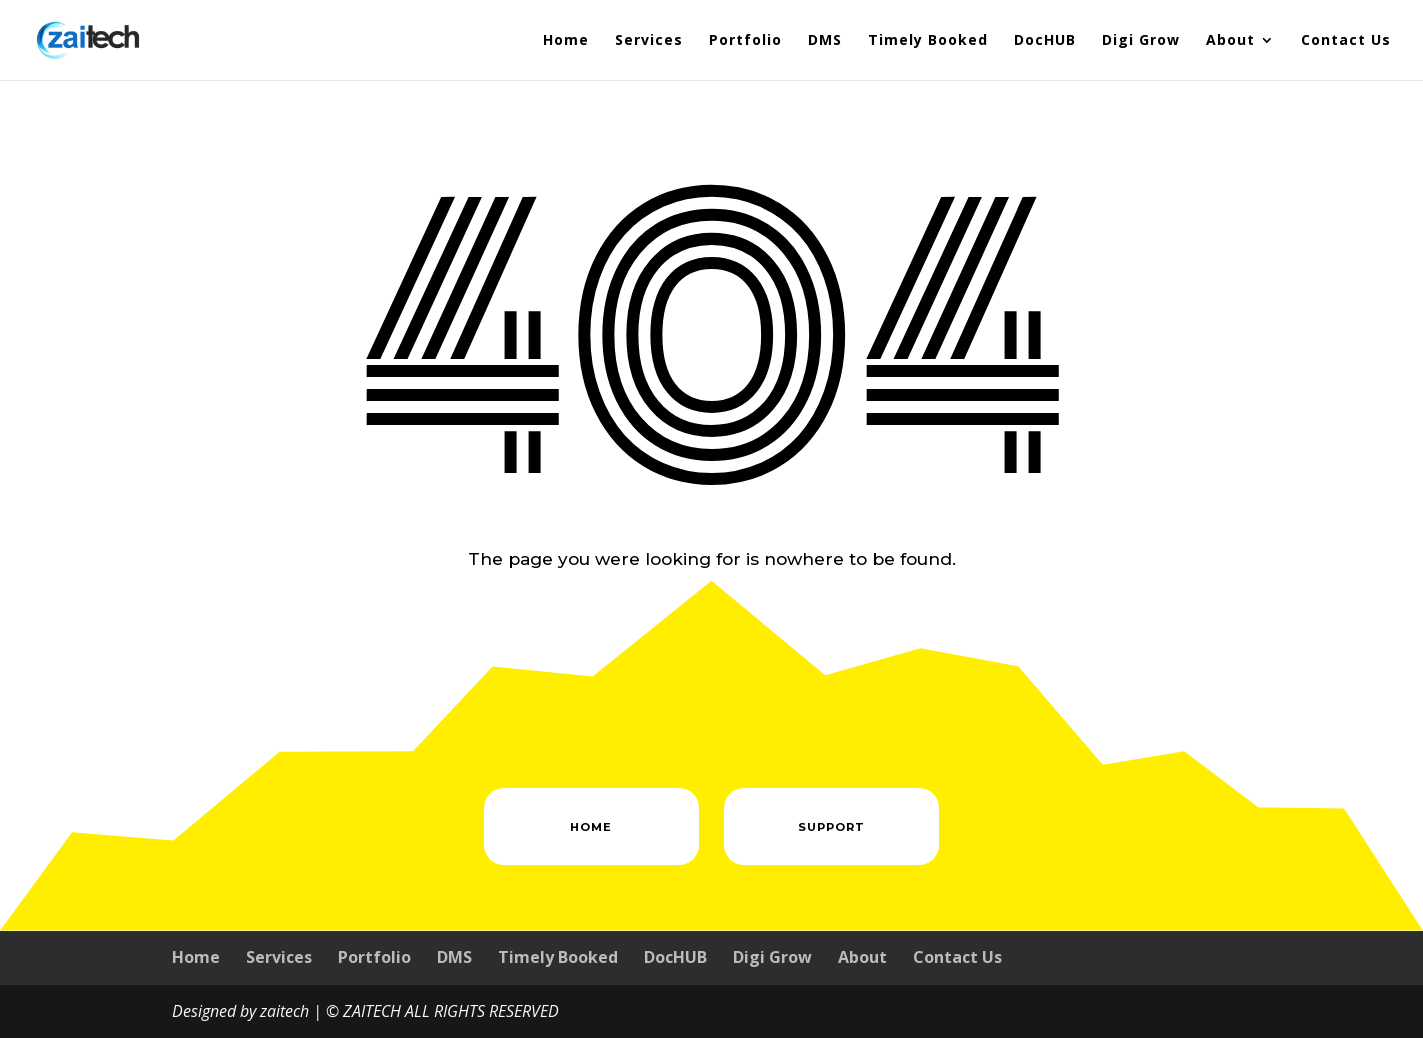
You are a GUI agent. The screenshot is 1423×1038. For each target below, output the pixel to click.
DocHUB (1045, 41)
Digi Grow (1141, 41)
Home (566, 41)
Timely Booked (928, 41)
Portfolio (745, 41)
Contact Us (1346, 41)
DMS (825, 41)
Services (649, 41)
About (1230, 41)
